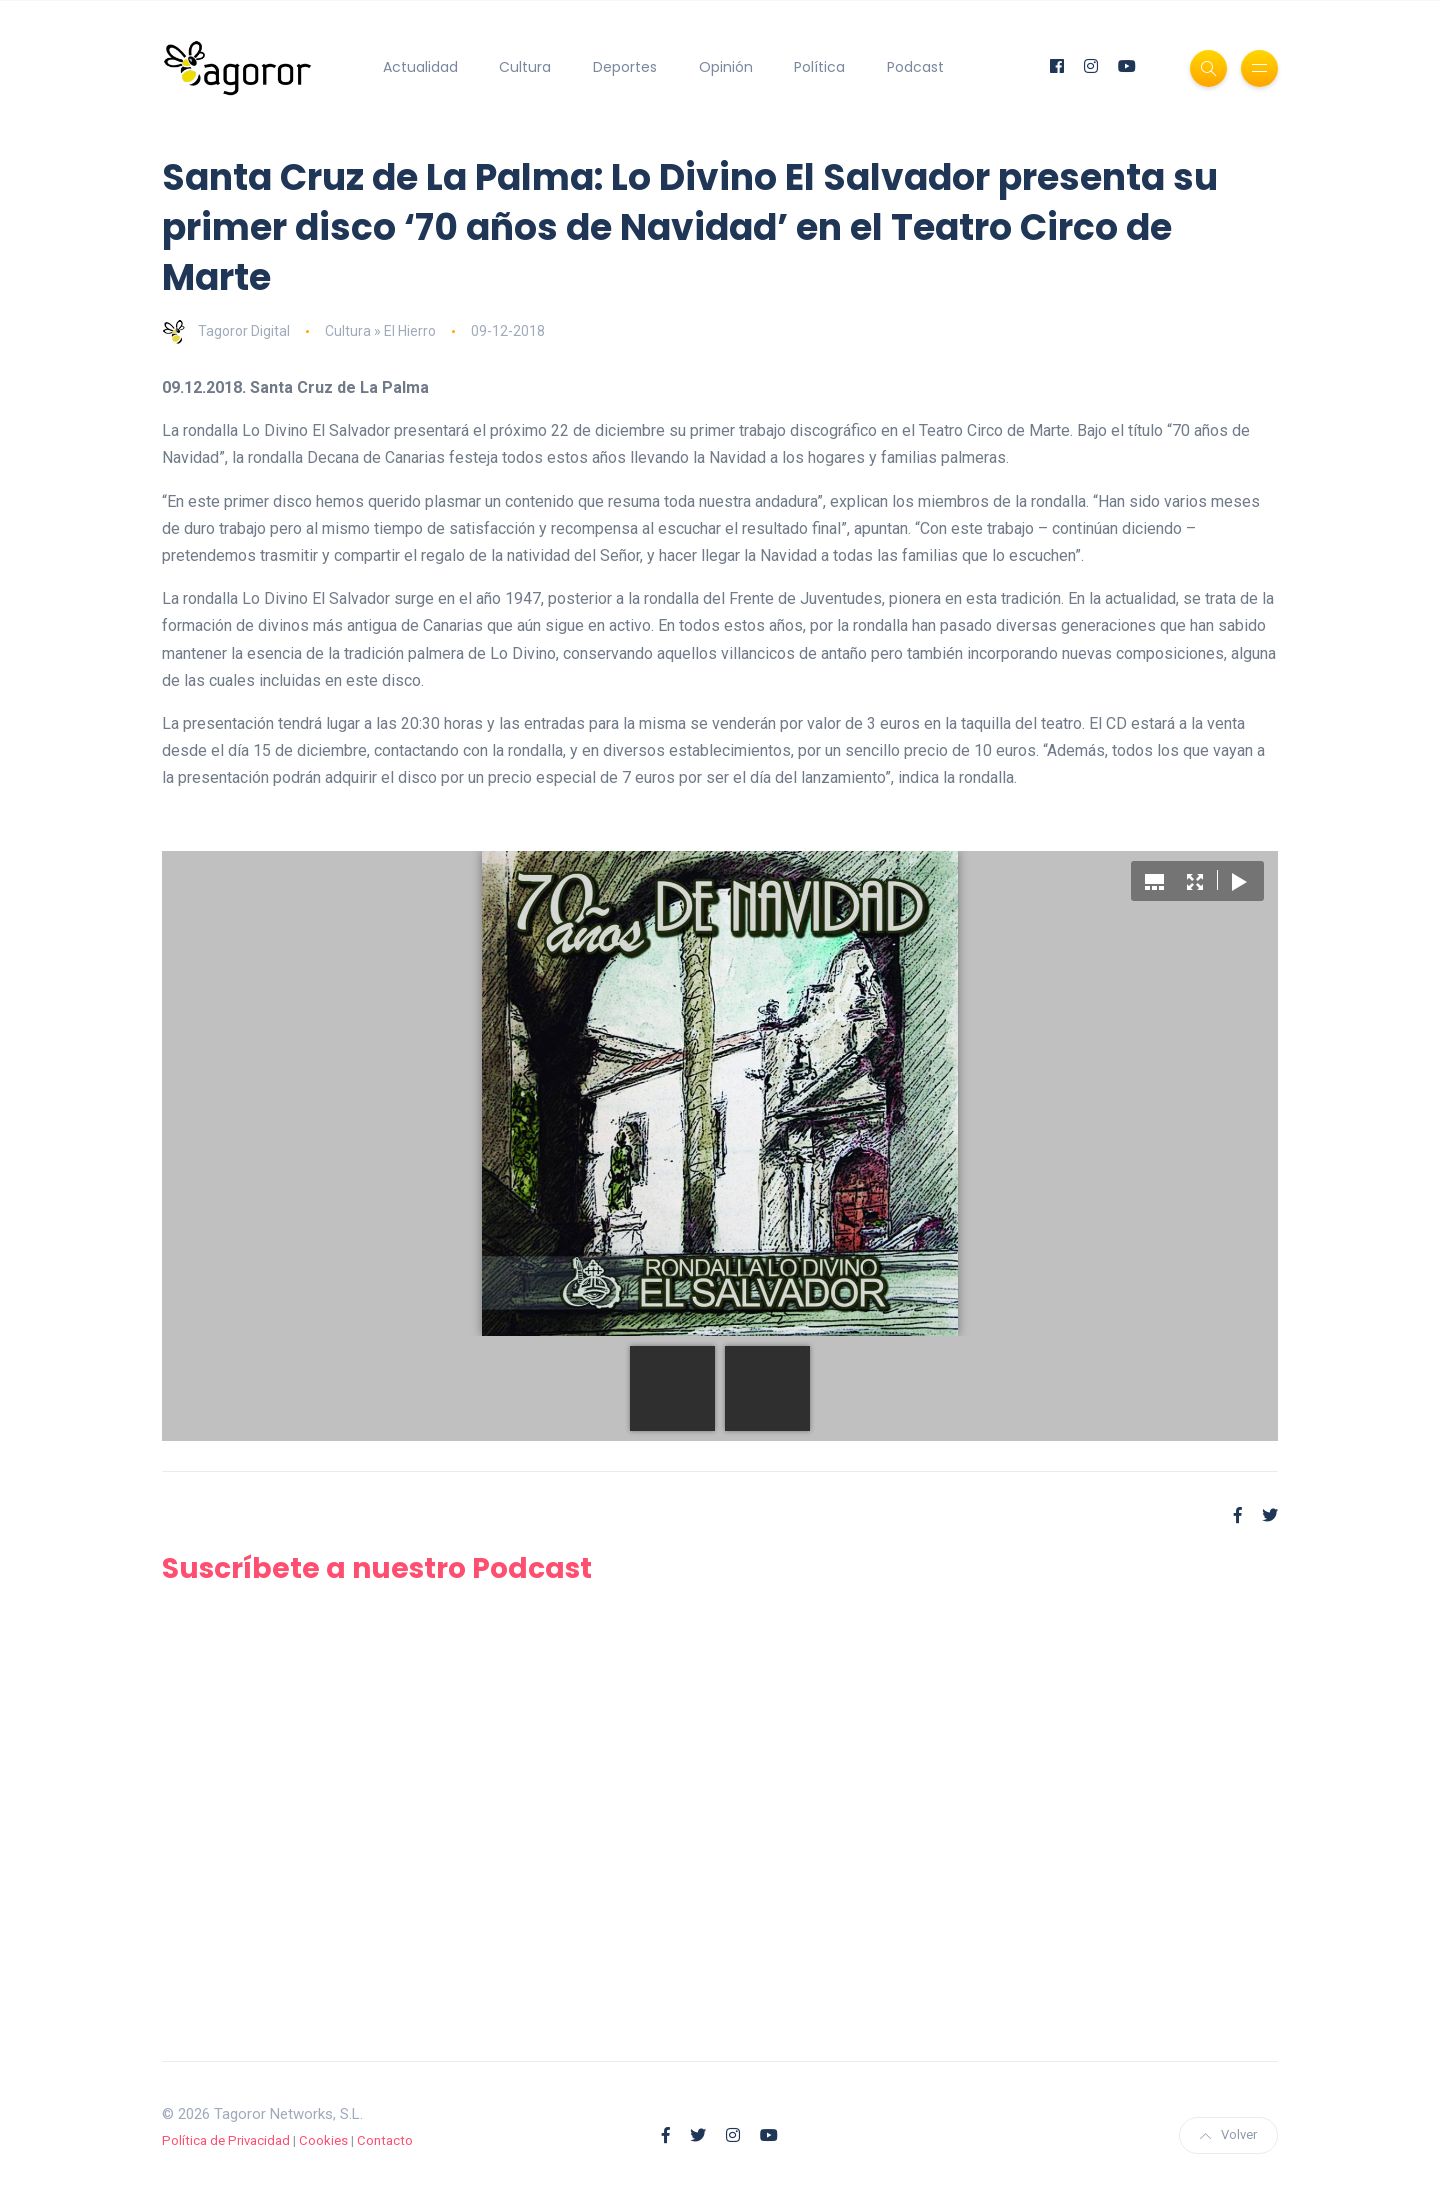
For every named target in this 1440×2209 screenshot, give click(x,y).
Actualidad (420, 67)
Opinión (726, 67)
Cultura (525, 67)
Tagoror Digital (226, 331)
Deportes (625, 67)
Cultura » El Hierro (380, 331)
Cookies (323, 2140)
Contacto (385, 2140)
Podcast (915, 67)
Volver (1228, 2134)
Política (819, 67)
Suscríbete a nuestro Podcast (377, 1568)
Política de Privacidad (226, 2140)
